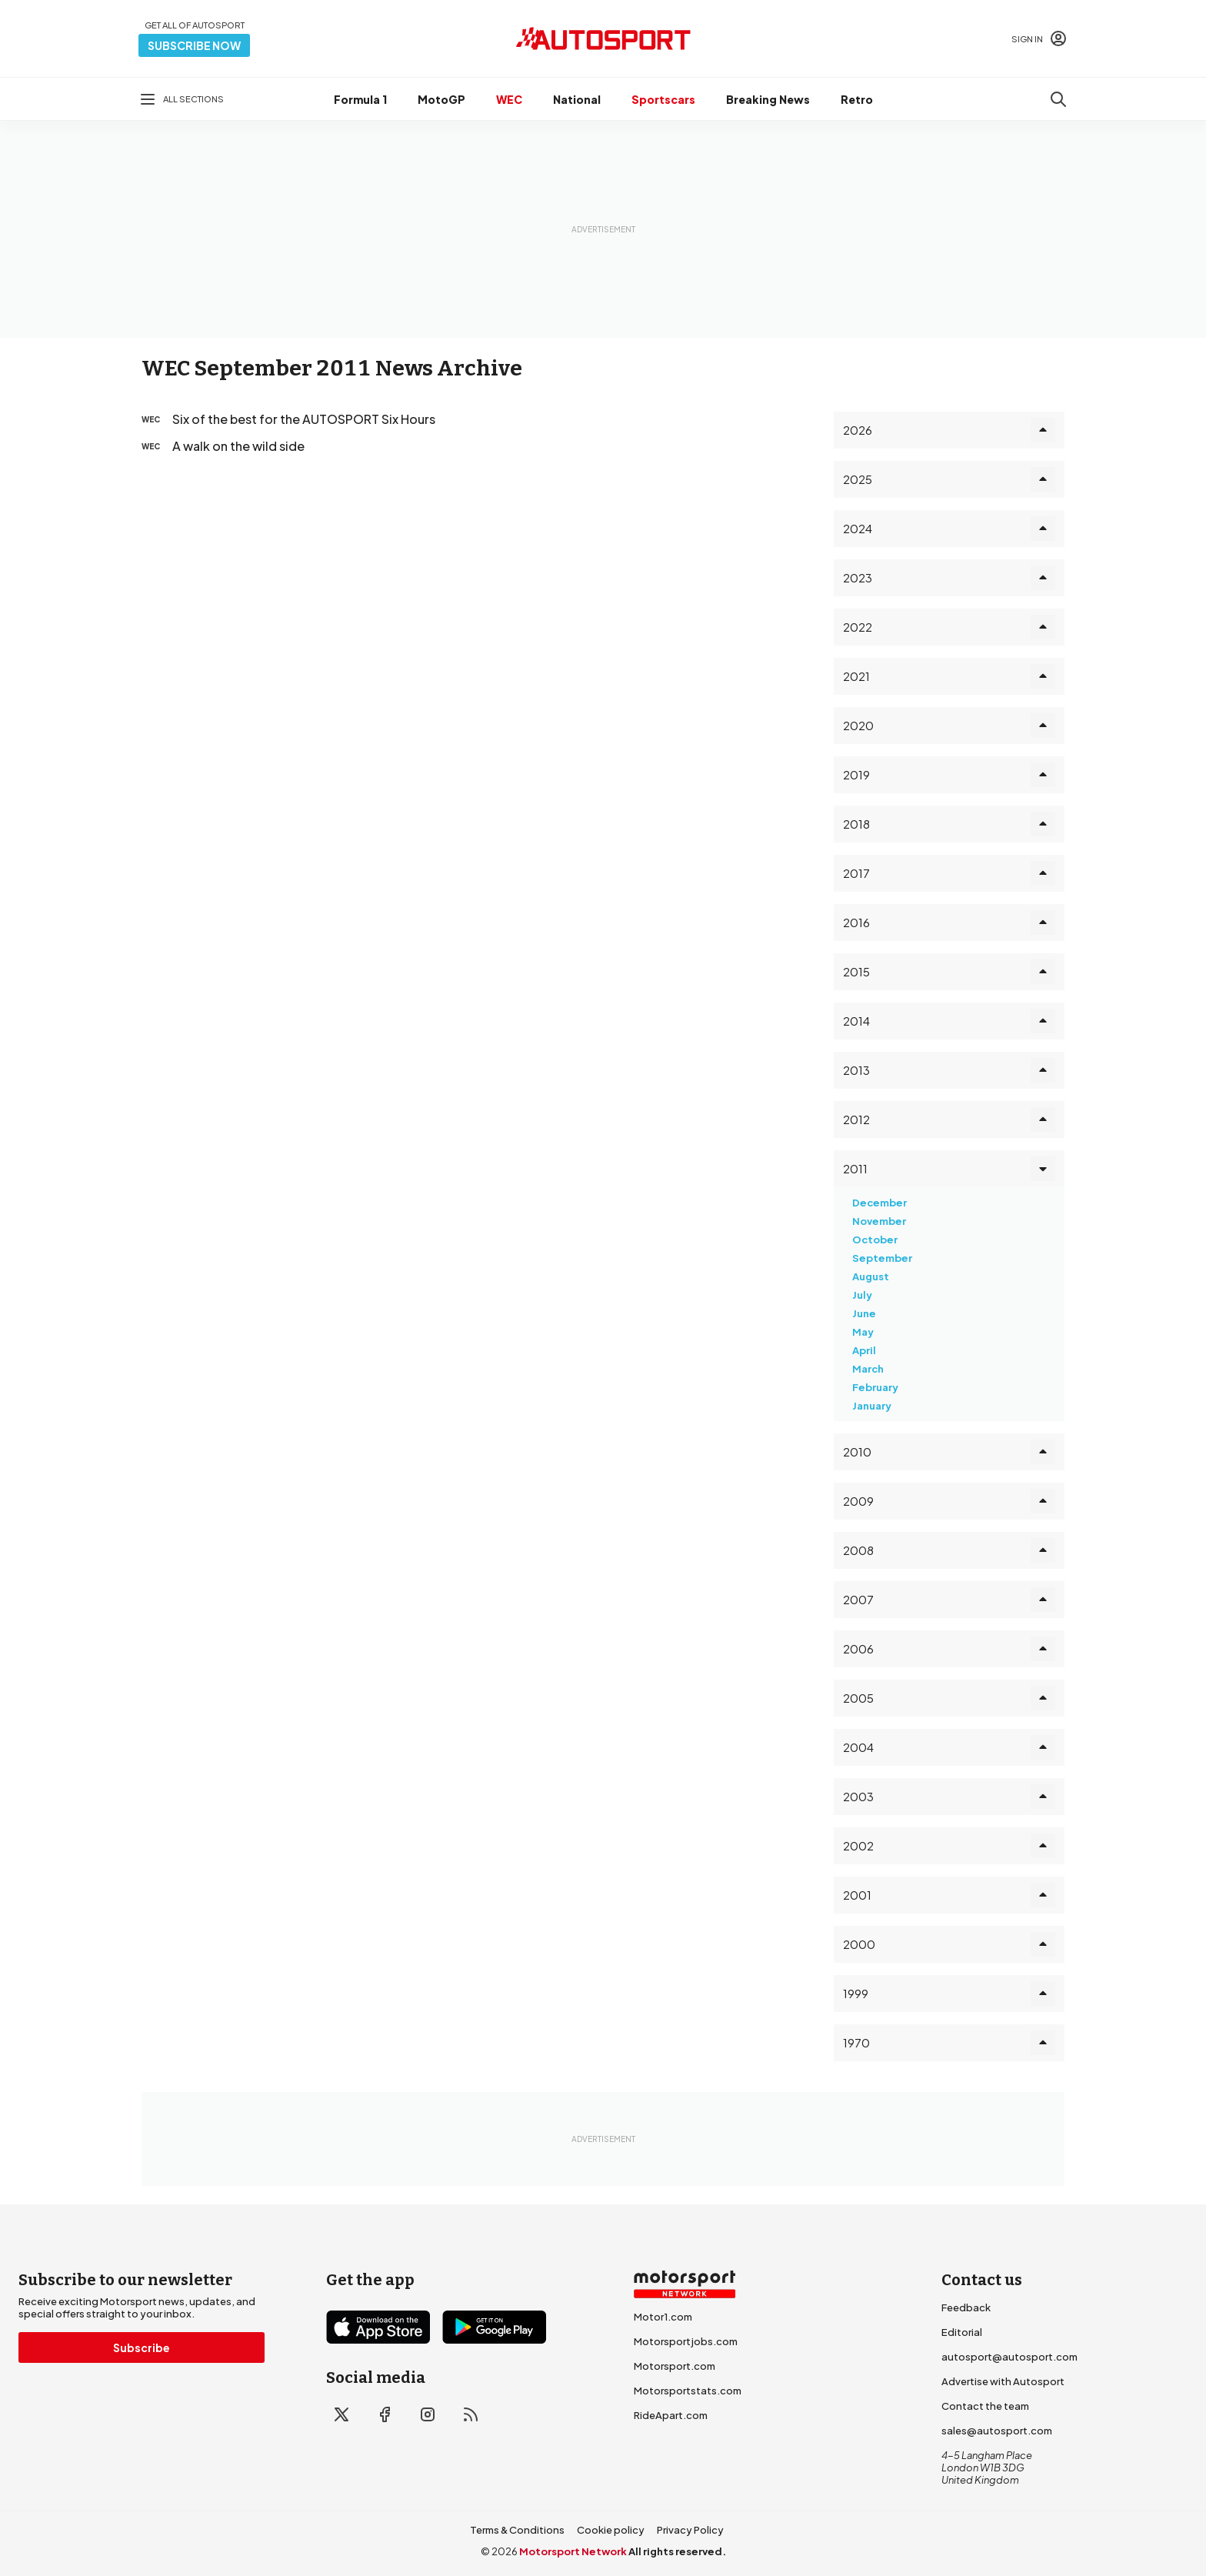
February (875, 1387)
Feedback (966, 2307)
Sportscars (663, 99)
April (864, 1350)
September (882, 1258)
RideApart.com (671, 2415)
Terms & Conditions (517, 2530)
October (875, 1239)
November (879, 1221)
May (863, 1332)
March (868, 1369)
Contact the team (985, 2406)
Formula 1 (360, 99)
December (879, 1202)
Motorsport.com (674, 2366)
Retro (857, 99)
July (862, 1295)
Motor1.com (663, 2317)
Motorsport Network (573, 2551)
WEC (509, 99)
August (870, 1276)
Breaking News (768, 99)
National (577, 99)
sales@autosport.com (996, 2430)
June (864, 1313)
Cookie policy (611, 2530)
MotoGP (441, 99)
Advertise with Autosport (1002, 2381)
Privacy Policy (690, 2530)
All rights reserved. (677, 2551)
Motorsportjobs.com (686, 2341)
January (871, 1406)
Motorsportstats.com (687, 2390)
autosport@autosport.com (1009, 2357)
